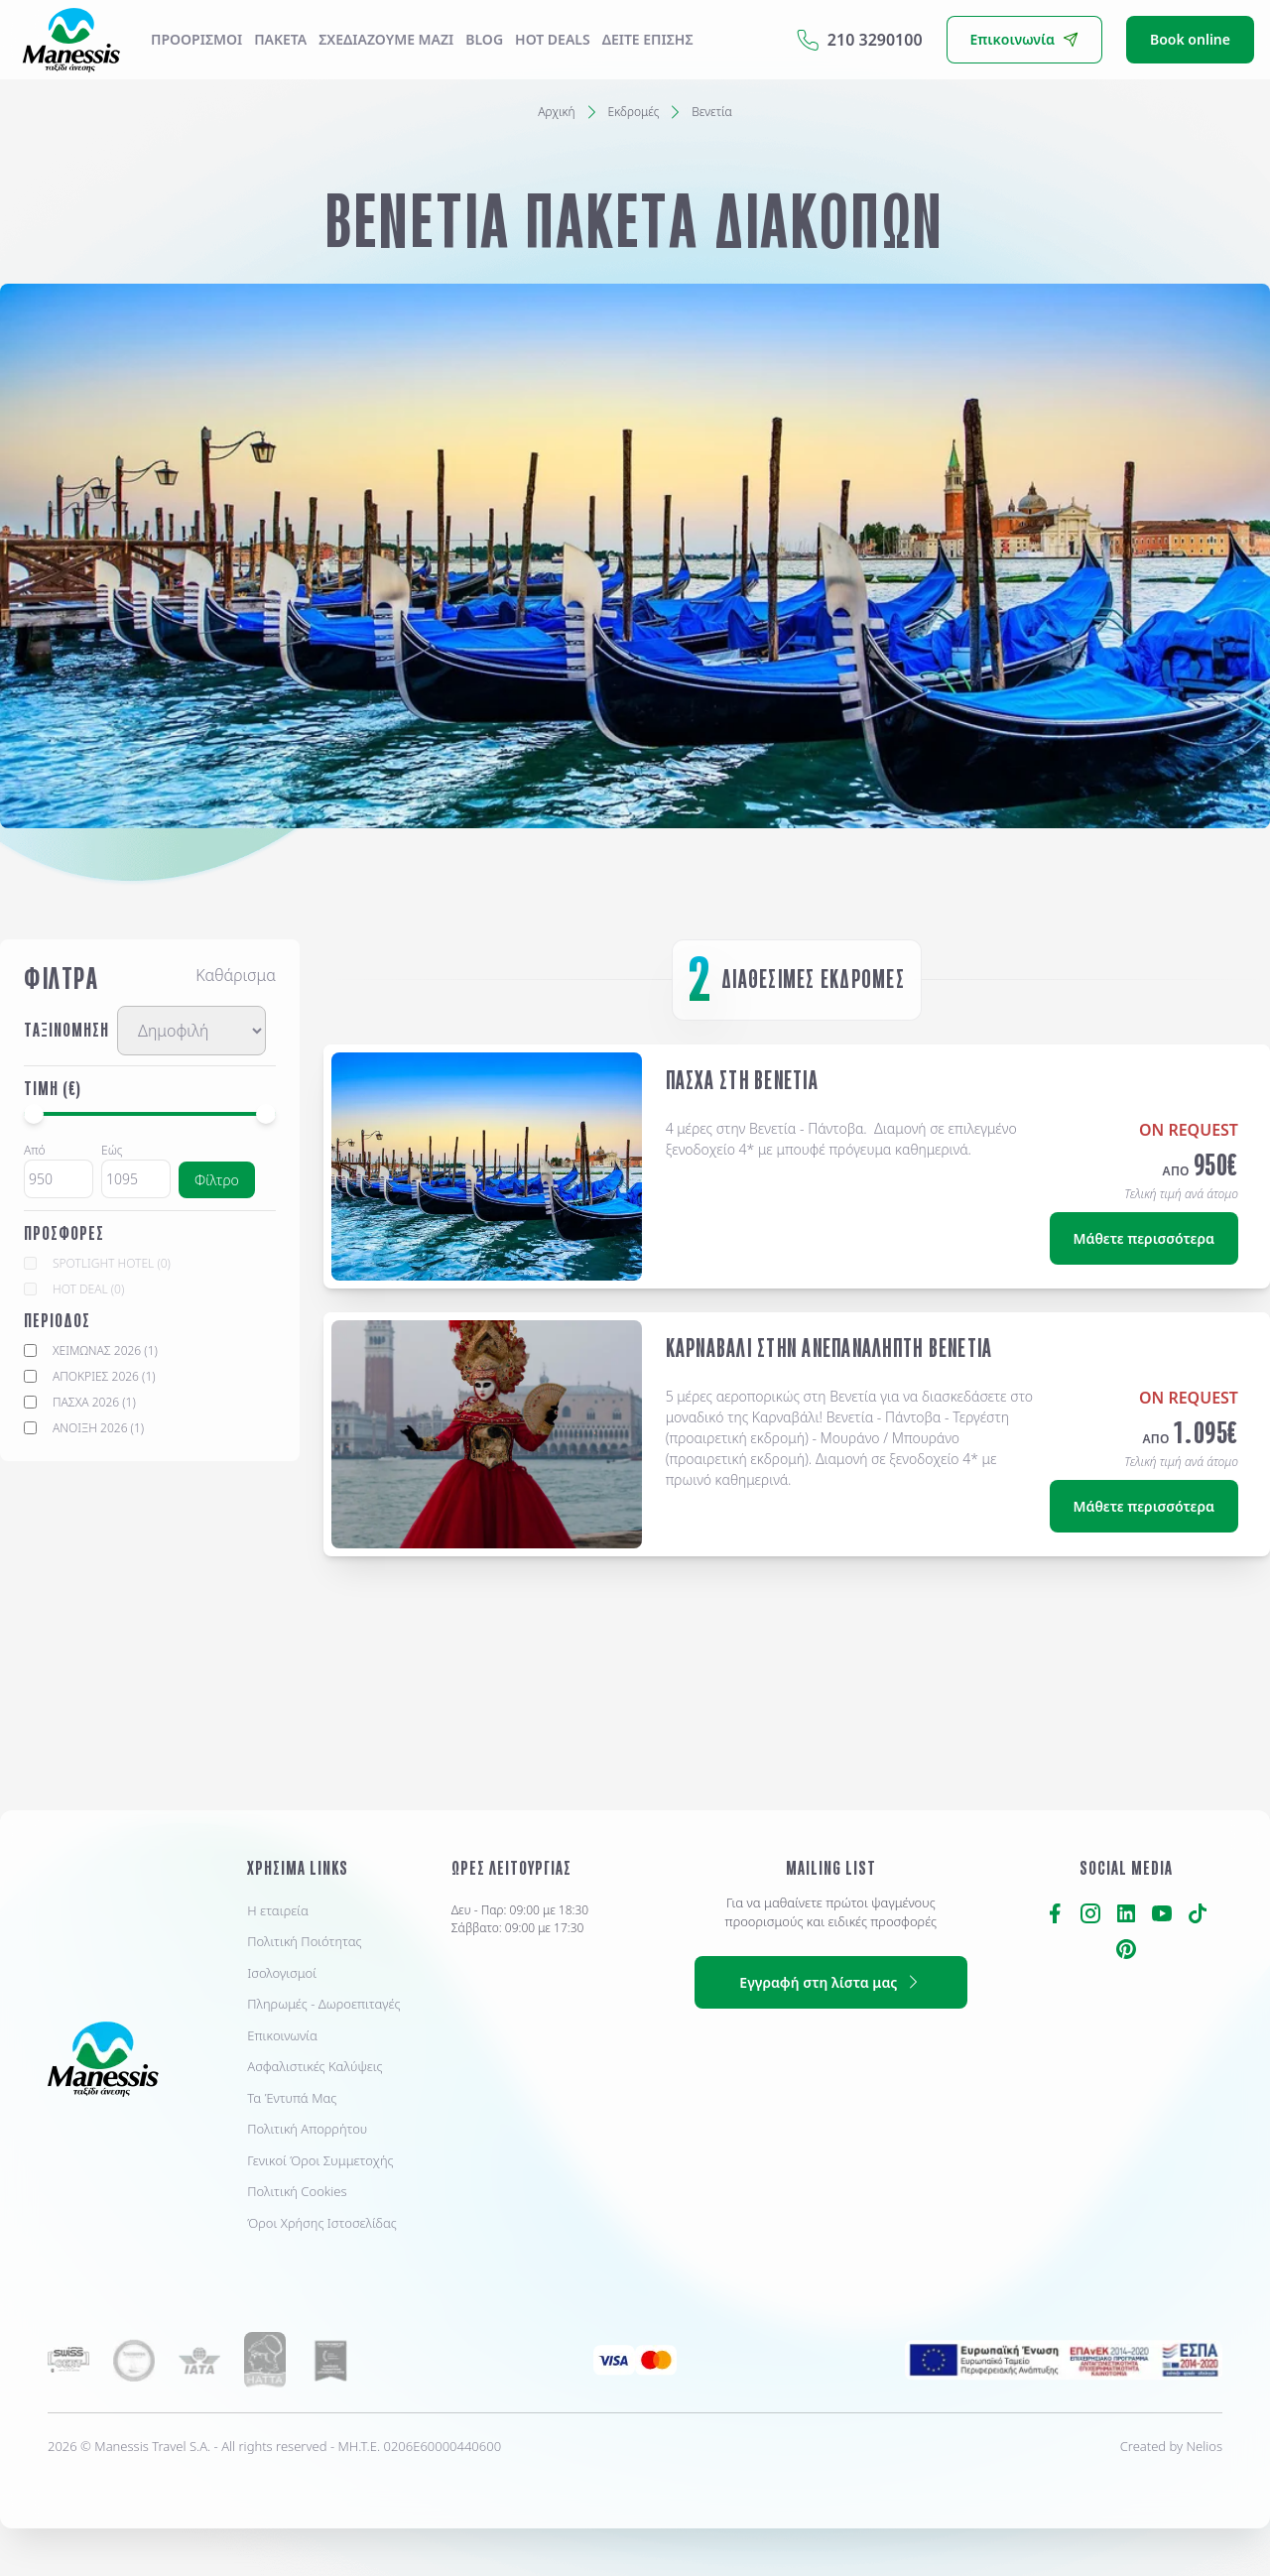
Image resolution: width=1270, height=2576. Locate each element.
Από (35, 1150)
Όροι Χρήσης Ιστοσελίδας (322, 2223)
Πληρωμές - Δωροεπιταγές (323, 2004)
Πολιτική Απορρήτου (307, 2129)
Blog (484, 39)
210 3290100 (859, 40)
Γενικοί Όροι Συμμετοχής (320, 2160)
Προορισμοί (196, 39)
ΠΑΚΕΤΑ (280, 39)
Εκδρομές (634, 111)
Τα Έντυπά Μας (291, 2098)
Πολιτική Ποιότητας (304, 1941)
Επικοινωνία (282, 2035)
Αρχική (556, 111)
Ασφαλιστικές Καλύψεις (314, 2066)
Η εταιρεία (278, 1910)
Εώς (111, 1150)
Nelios (1204, 2446)
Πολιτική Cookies (296, 2191)
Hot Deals (552, 39)
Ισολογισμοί (282, 1973)
